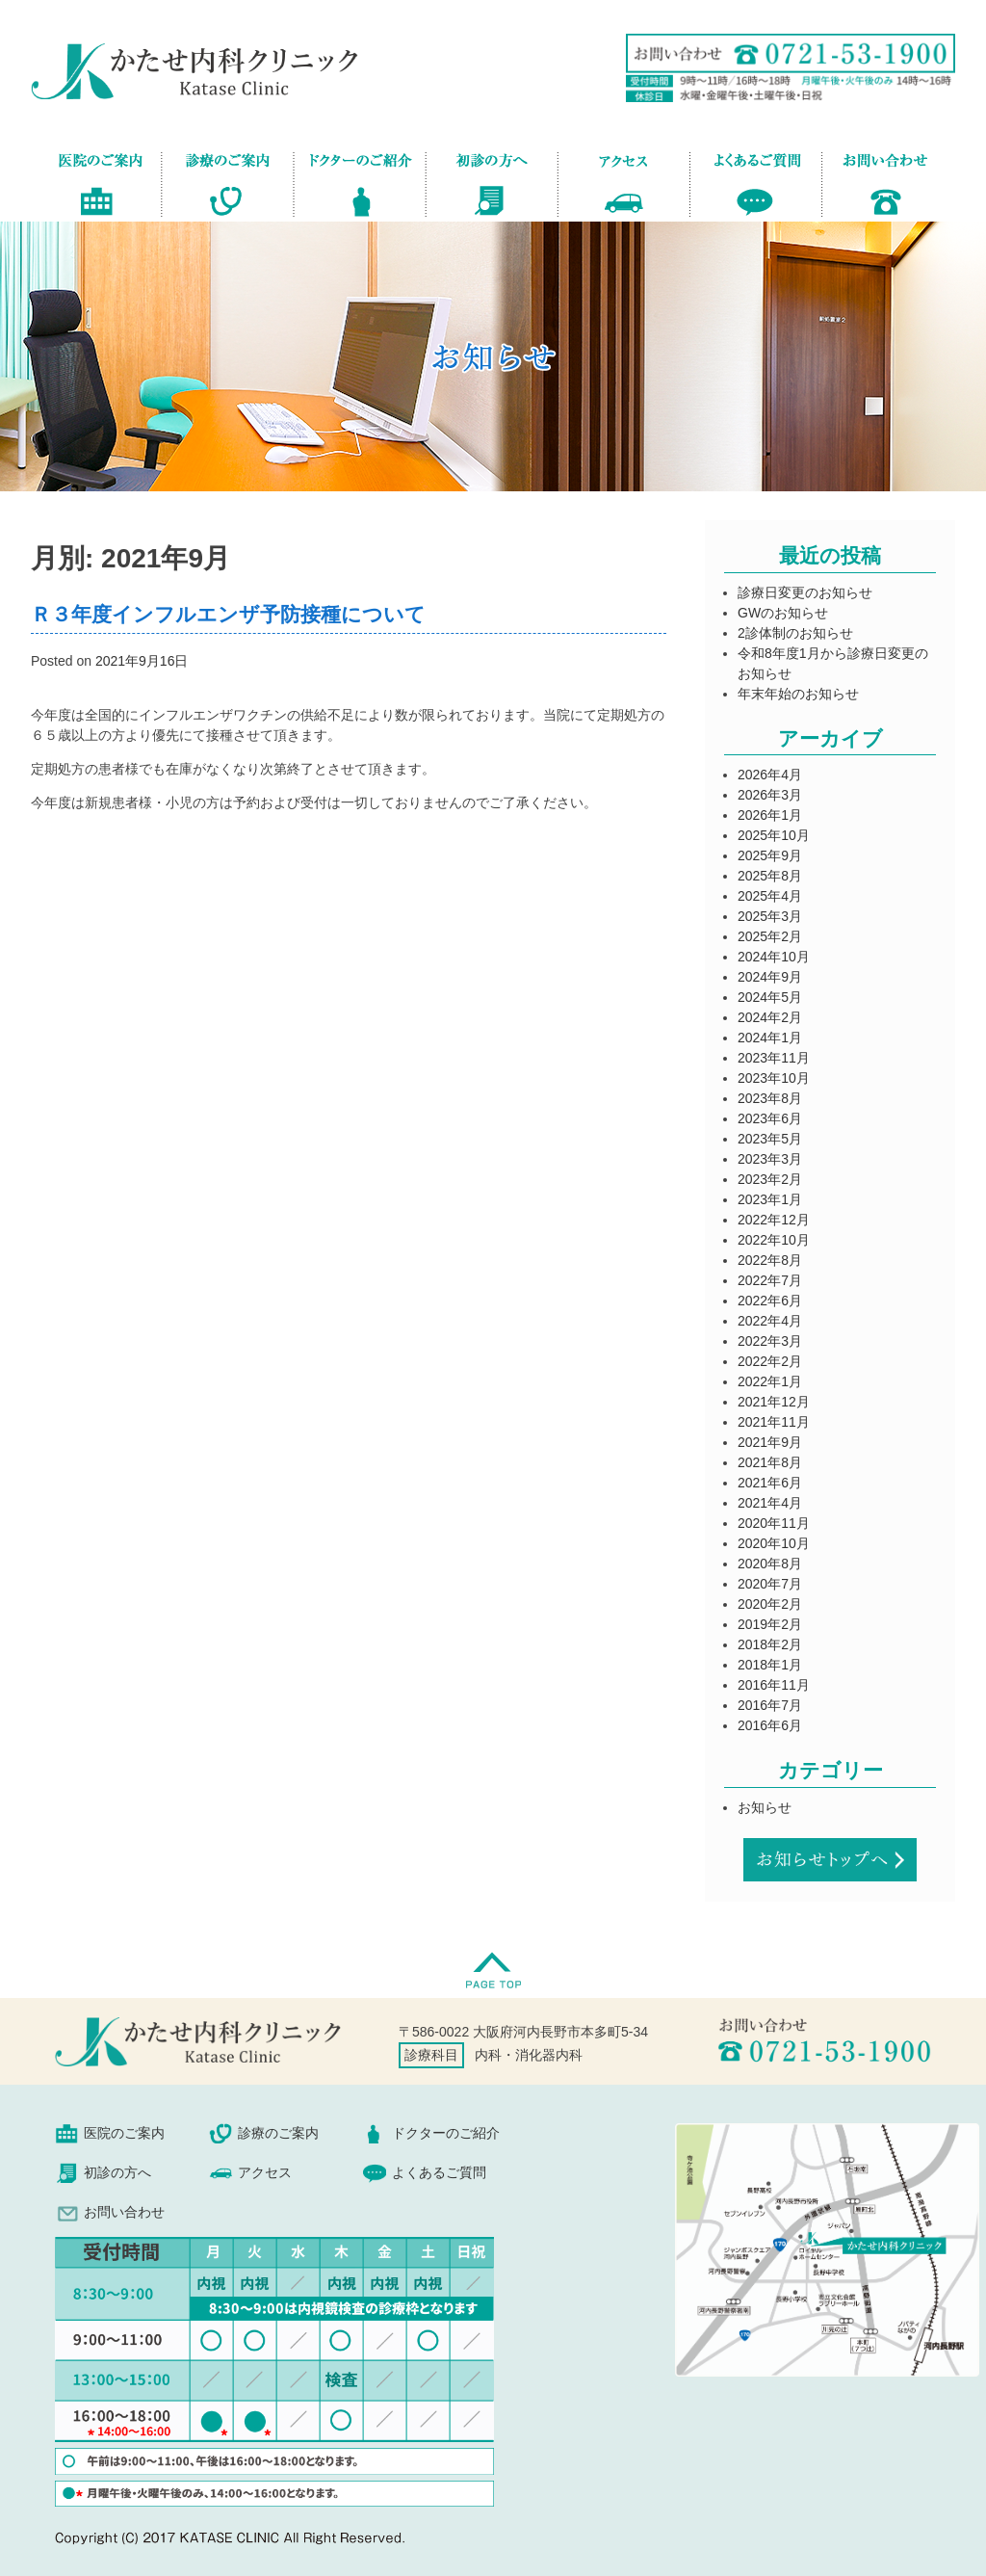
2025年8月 (770, 875)
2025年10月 (774, 835)
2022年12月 (774, 1219)
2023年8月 (770, 1098)
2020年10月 (774, 1543)
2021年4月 (770, 1503)
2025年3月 (770, 916)
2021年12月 (774, 1401)
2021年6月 (770, 1482)
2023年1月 (770, 1199)
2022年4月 (770, 1320)
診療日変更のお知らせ (805, 592)
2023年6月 (770, 1118)
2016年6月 (770, 1725)
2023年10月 (774, 1078)
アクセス (623, 181)
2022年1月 (770, 1381)
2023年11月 (774, 1057)
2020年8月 (770, 1563)
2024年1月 (770, 1037)
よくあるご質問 (754, 181)
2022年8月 (770, 1260)
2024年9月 (770, 977)
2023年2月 (770, 1179)
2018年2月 (770, 1644)
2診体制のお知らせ (795, 633)
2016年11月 (774, 1685)
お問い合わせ (874, 181)
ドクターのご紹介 (360, 181)
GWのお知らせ (783, 612)
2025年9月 (770, 855)
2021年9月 (770, 1442)
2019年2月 (770, 1624)
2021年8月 (770, 1462)
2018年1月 (770, 1664)
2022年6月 (770, 1300)
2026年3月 (770, 794)
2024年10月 (774, 956)
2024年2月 (770, 1017)
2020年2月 (770, 1604)
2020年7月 (770, 1583)
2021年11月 (774, 1422)
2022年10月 (774, 1240)
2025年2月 (770, 936)
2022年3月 (770, 1341)
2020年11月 (774, 1523)
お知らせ (764, 1807)
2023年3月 (770, 1159)
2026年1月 (770, 815)
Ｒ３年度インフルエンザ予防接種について (228, 614)
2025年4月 (770, 896)
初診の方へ (492, 181)
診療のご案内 (227, 181)
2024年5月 (770, 997)
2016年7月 (770, 1705)
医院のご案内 (110, 181)
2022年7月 (770, 1280)
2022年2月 (770, 1361)
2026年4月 (770, 774)
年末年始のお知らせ (798, 693)
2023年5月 (770, 1138)
